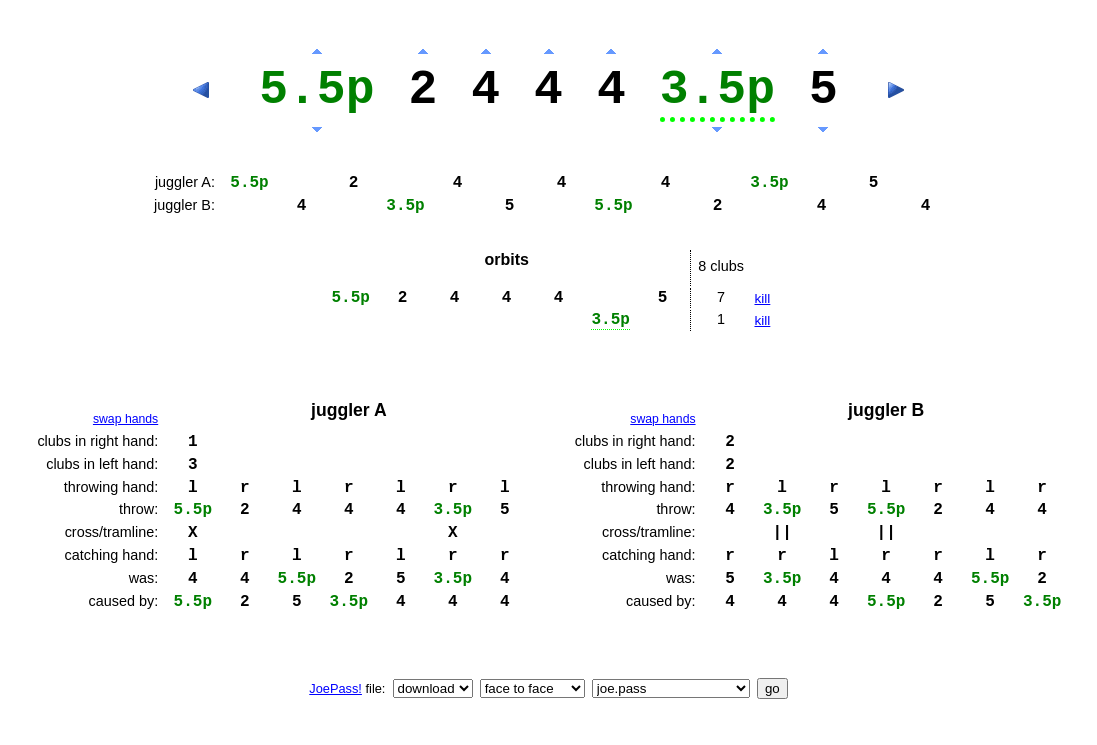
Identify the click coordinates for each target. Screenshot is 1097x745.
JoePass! (335, 688)
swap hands (125, 419)
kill (762, 298)
